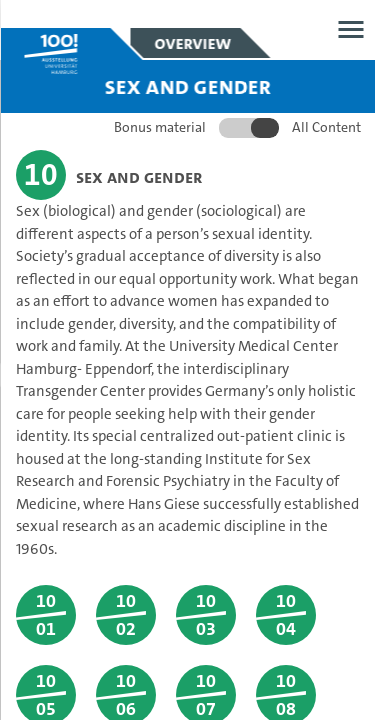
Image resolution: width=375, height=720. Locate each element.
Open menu (350, 29)
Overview (192, 43)
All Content (325, 127)
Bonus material (159, 127)
